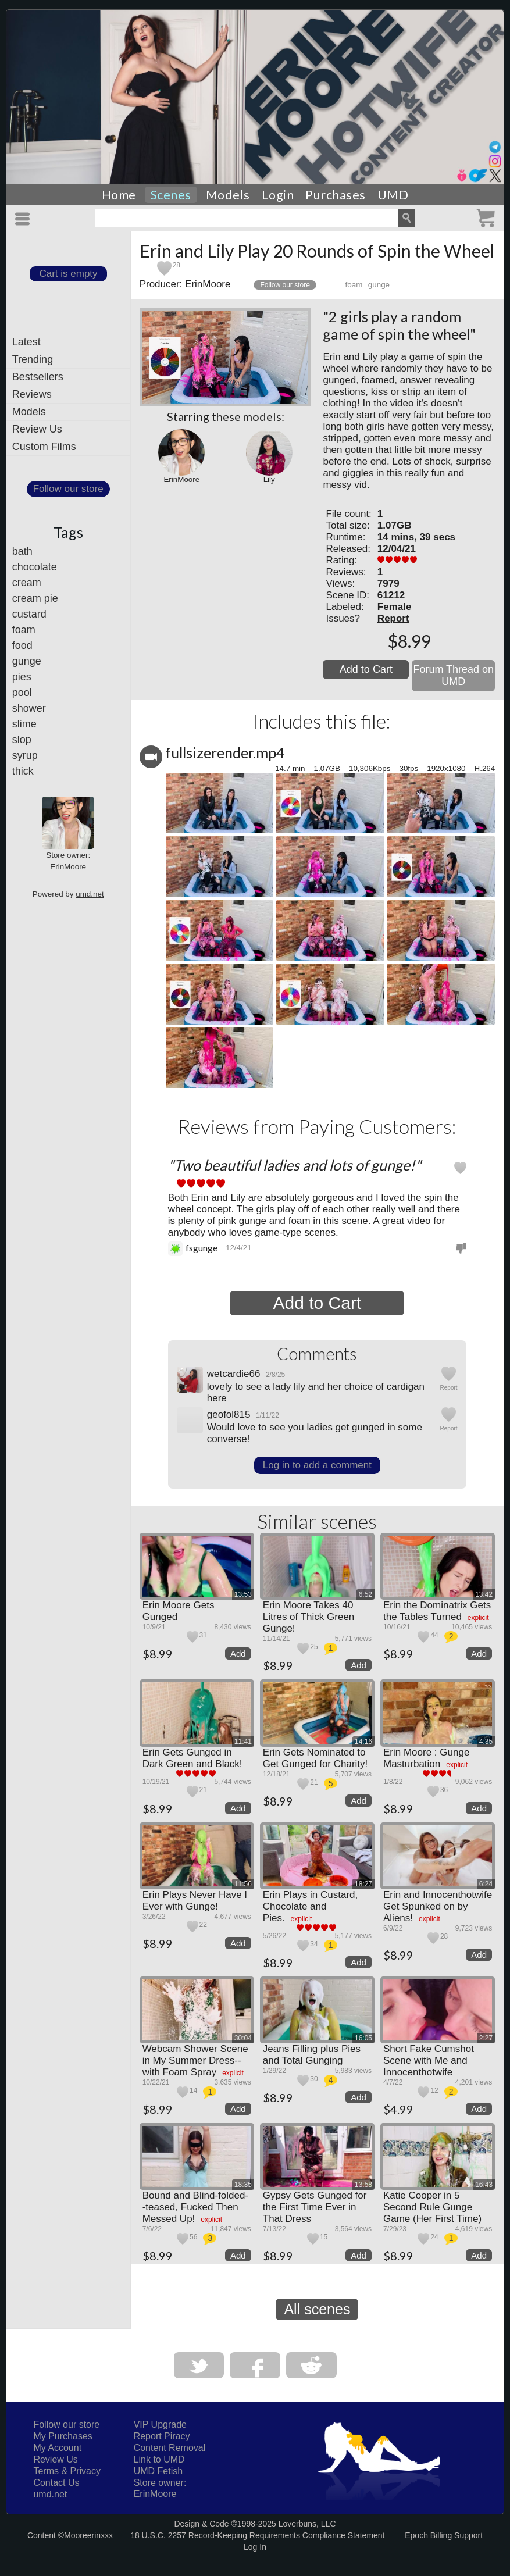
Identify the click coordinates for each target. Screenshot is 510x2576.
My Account (57, 2448)
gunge (26, 661)
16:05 (363, 2038)
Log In (255, 2547)
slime (24, 724)
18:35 (243, 2185)
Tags (68, 532)
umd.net (90, 894)
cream (26, 582)
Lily (269, 479)
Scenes (171, 194)
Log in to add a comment (317, 1465)
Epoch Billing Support (444, 2535)
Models (228, 194)
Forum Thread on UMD (453, 675)
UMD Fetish (158, 2471)
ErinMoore (68, 866)
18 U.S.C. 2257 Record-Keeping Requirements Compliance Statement (257, 2535)
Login (278, 194)
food (22, 645)
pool (22, 692)
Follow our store (68, 488)
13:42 (484, 1594)
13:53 (243, 1594)
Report (393, 618)
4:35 (486, 1741)
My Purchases (62, 2436)
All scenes (317, 2309)
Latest (26, 342)
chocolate (34, 567)
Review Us (37, 429)
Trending (32, 359)
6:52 (365, 1594)
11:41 (243, 1741)
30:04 (243, 2038)
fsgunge (201, 1247)
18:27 (363, 1884)
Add (238, 1653)
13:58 (363, 2185)
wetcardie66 (234, 1373)
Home (119, 194)
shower (29, 708)
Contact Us (56, 2483)
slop (21, 739)
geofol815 (229, 1414)
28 (176, 265)
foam (23, 630)
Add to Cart (366, 669)
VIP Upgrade (160, 2424)
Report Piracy (162, 2436)
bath (22, 551)
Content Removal (170, 2448)
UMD (393, 194)
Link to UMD (159, 2459)
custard (29, 614)
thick (23, 771)
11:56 (243, 1884)
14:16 (363, 1741)
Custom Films (44, 446)
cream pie (35, 598)
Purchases (335, 194)
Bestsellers (37, 377)
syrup (25, 755)
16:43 (484, 2185)
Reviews (32, 394)
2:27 (486, 2038)
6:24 (486, 1884)
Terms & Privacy (67, 2471)
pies (21, 677)
